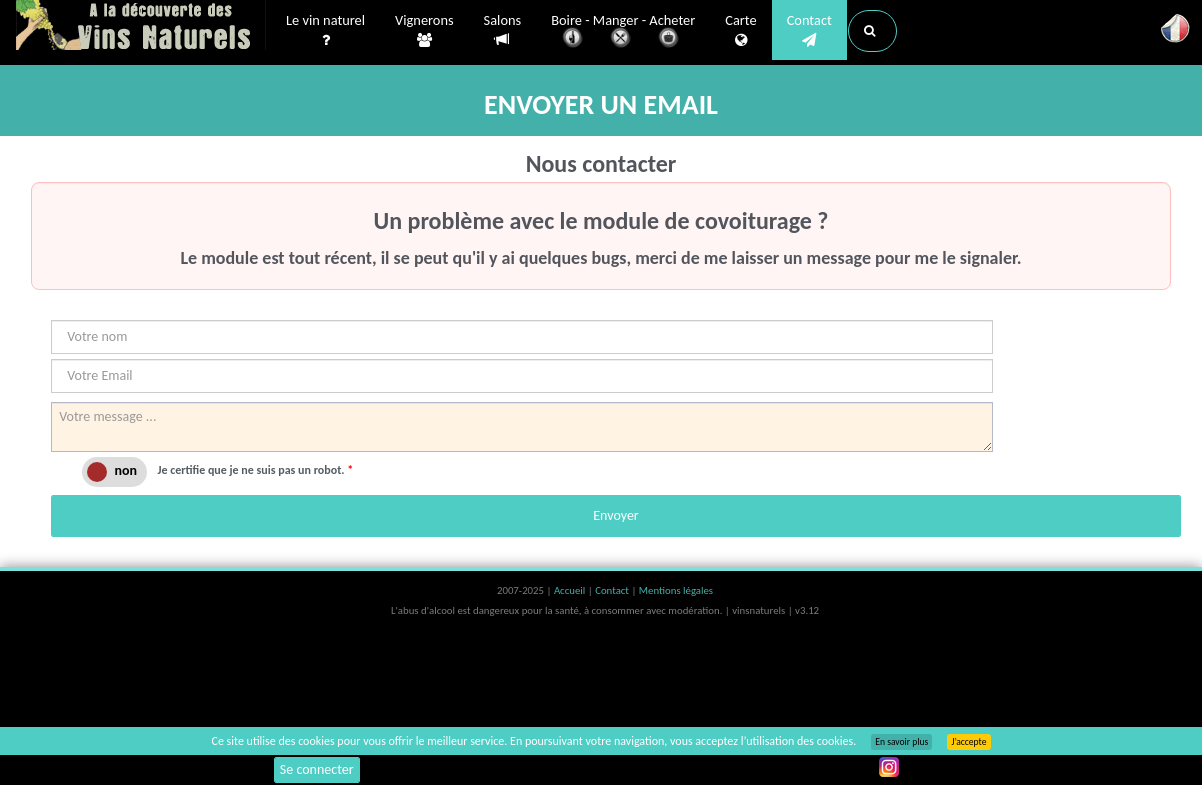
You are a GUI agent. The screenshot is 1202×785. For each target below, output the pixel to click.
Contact (809, 31)
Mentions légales (676, 590)
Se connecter (317, 769)
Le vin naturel (325, 31)
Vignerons (424, 31)
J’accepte (968, 742)
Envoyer (615, 515)
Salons (503, 30)
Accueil (571, 590)
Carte (740, 31)
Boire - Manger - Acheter (623, 32)
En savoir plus (901, 742)
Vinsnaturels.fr (141, 27)
